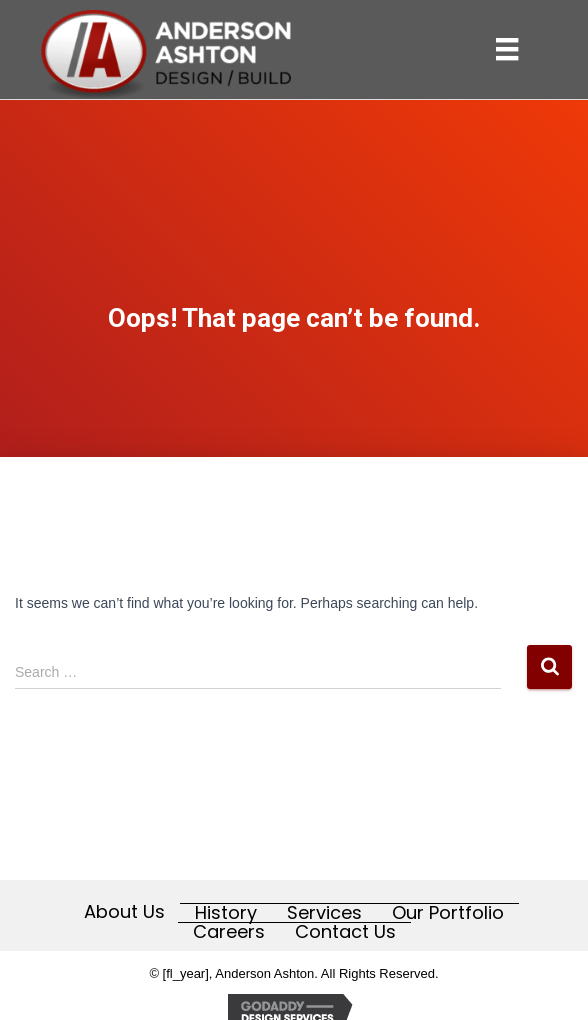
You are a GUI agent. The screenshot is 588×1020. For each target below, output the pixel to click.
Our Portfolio (448, 913)
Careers (229, 932)
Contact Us (345, 932)
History (226, 913)
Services (324, 913)
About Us (124, 912)
